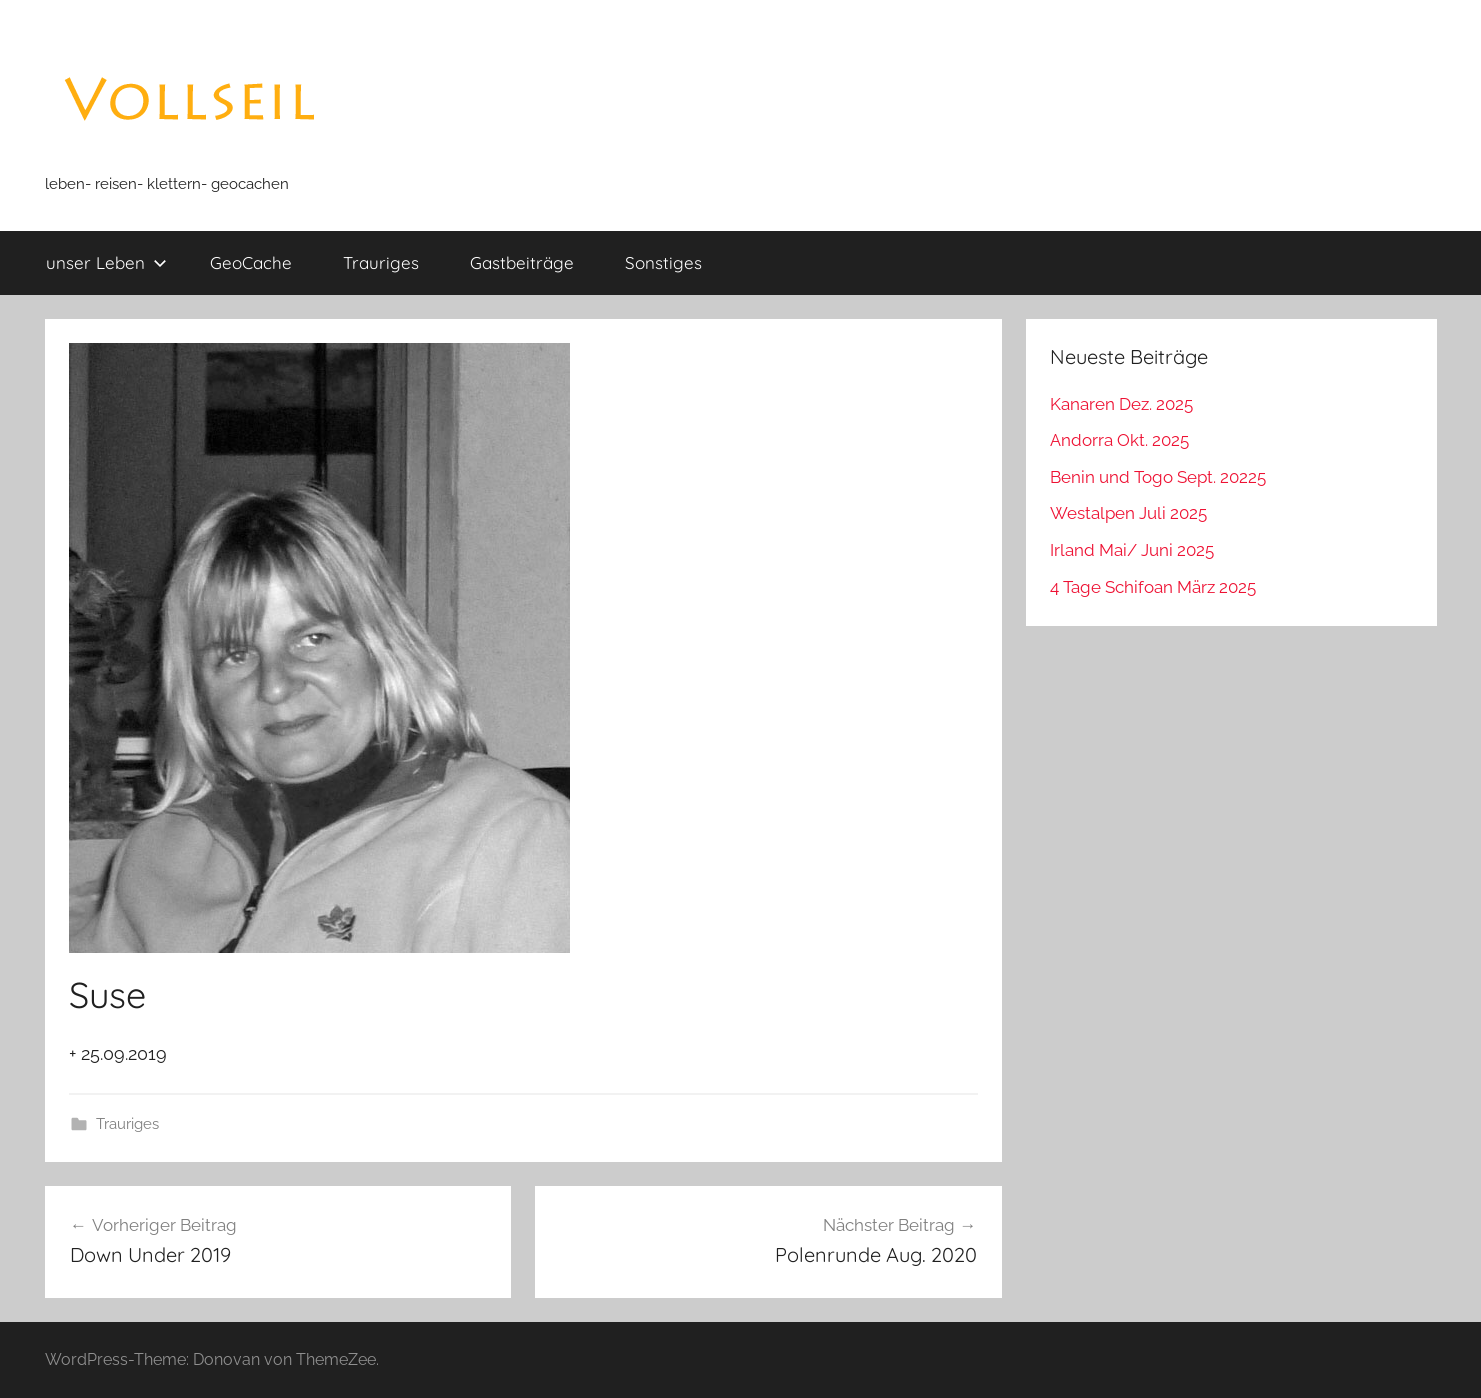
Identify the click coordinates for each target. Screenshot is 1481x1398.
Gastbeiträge (522, 262)
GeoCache (251, 262)
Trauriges (381, 262)
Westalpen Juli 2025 (1128, 513)
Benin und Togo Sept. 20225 (1158, 477)
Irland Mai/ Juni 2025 (1132, 550)
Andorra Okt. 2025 (1119, 440)
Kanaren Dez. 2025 (1121, 404)
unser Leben (106, 262)
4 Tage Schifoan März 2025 (1153, 587)
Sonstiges (663, 262)
